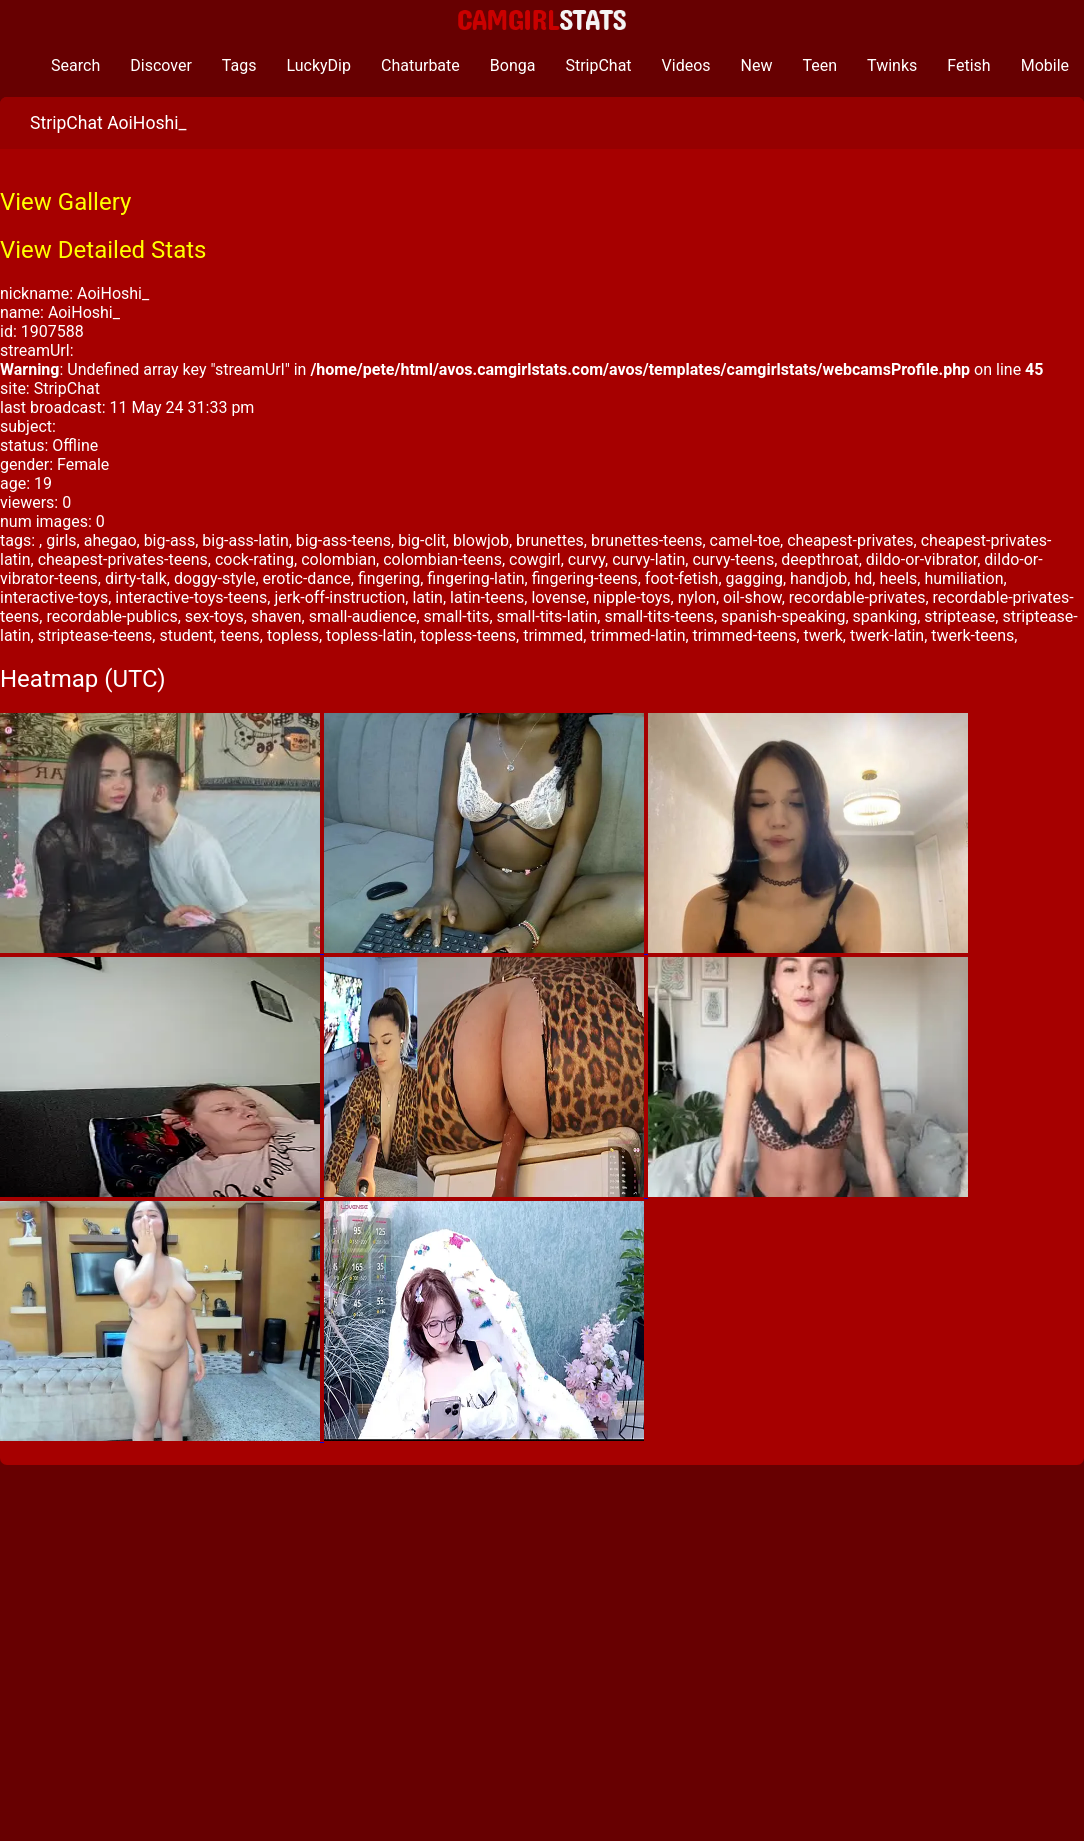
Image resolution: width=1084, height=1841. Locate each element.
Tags (239, 65)
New (757, 65)
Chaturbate (420, 65)
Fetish (968, 65)
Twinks (892, 65)
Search (75, 65)
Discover (161, 65)
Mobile (1045, 65)
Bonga (513, 65)
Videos (686, 65)
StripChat (598, 65)
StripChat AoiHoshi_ (108, 123)
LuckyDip (318, 65)
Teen (820, 65)
